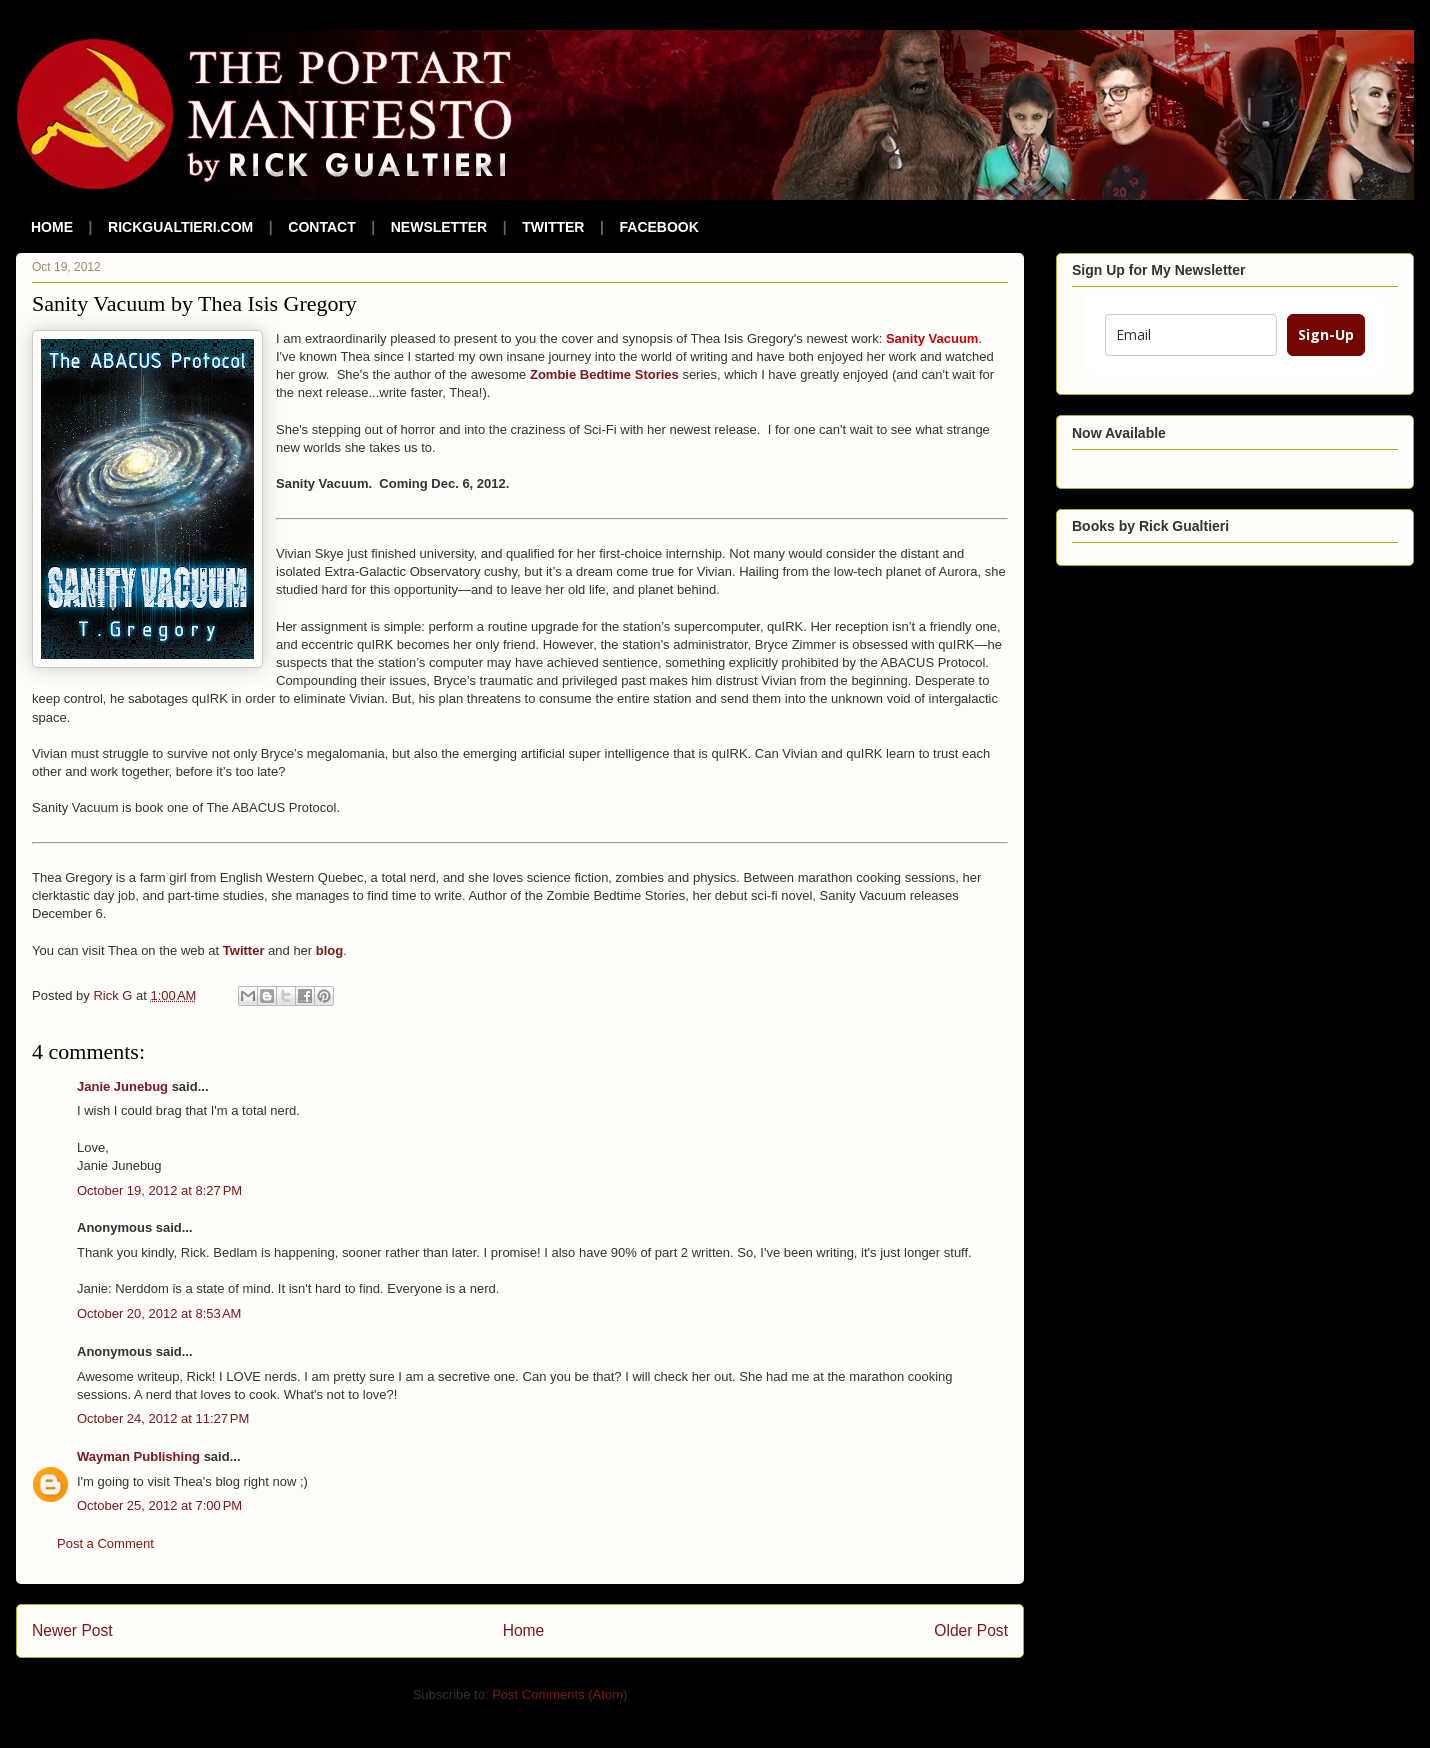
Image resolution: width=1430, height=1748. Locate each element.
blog (329, 950)
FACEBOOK (659, 227)
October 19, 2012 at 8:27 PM (159, 1190)
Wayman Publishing (138, 1456)
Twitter (244, 950)
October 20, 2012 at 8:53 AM (159, 1313)
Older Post (971, 1630)
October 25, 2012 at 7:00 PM (159, 1505)
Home (524, 1630)
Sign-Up (1326, 334)
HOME (52, 227)
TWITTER (553, 227)
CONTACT (321, 227)
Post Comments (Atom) (559, 1694)
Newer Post (72, 1630)
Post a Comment (105, 1543)
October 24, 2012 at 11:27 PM (163, 1418)
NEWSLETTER (439, 227)
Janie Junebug (122, 1086)
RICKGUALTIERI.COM (180, 227)
